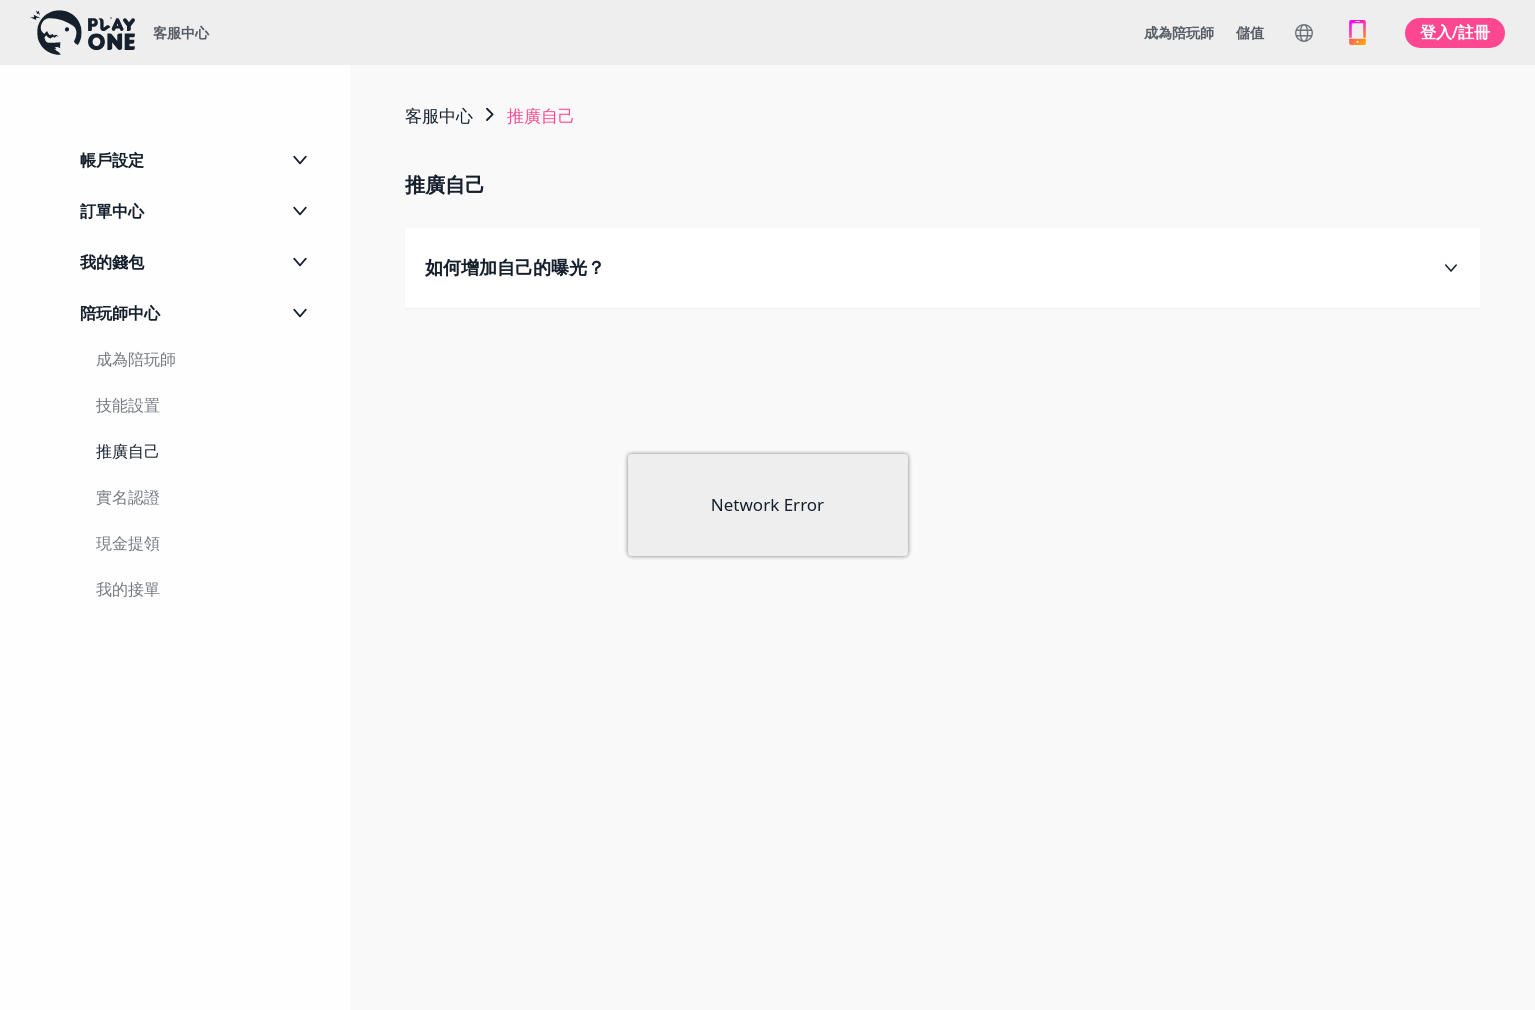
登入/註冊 (1455, 32)
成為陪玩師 (1179, 32)
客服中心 (181, 32)
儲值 (1250, 32)
